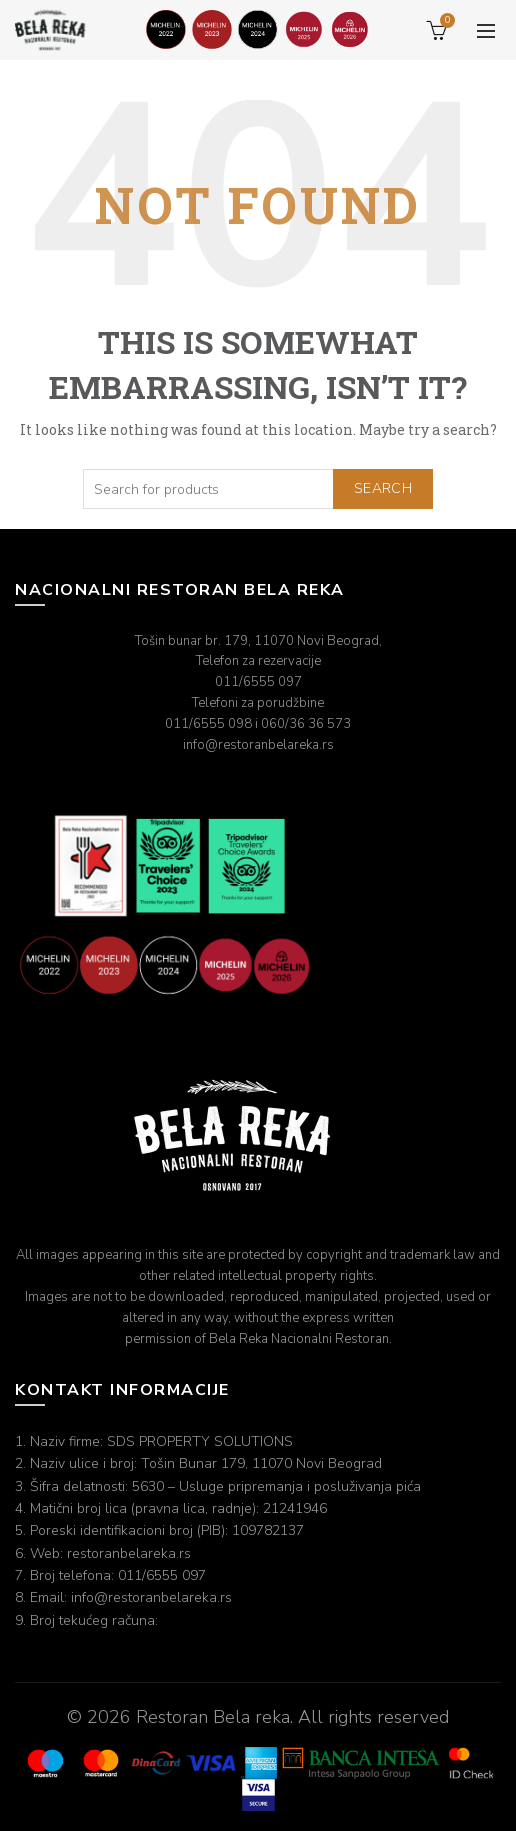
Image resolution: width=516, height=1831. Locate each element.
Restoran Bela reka (213, 1717)
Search (383, 488)
